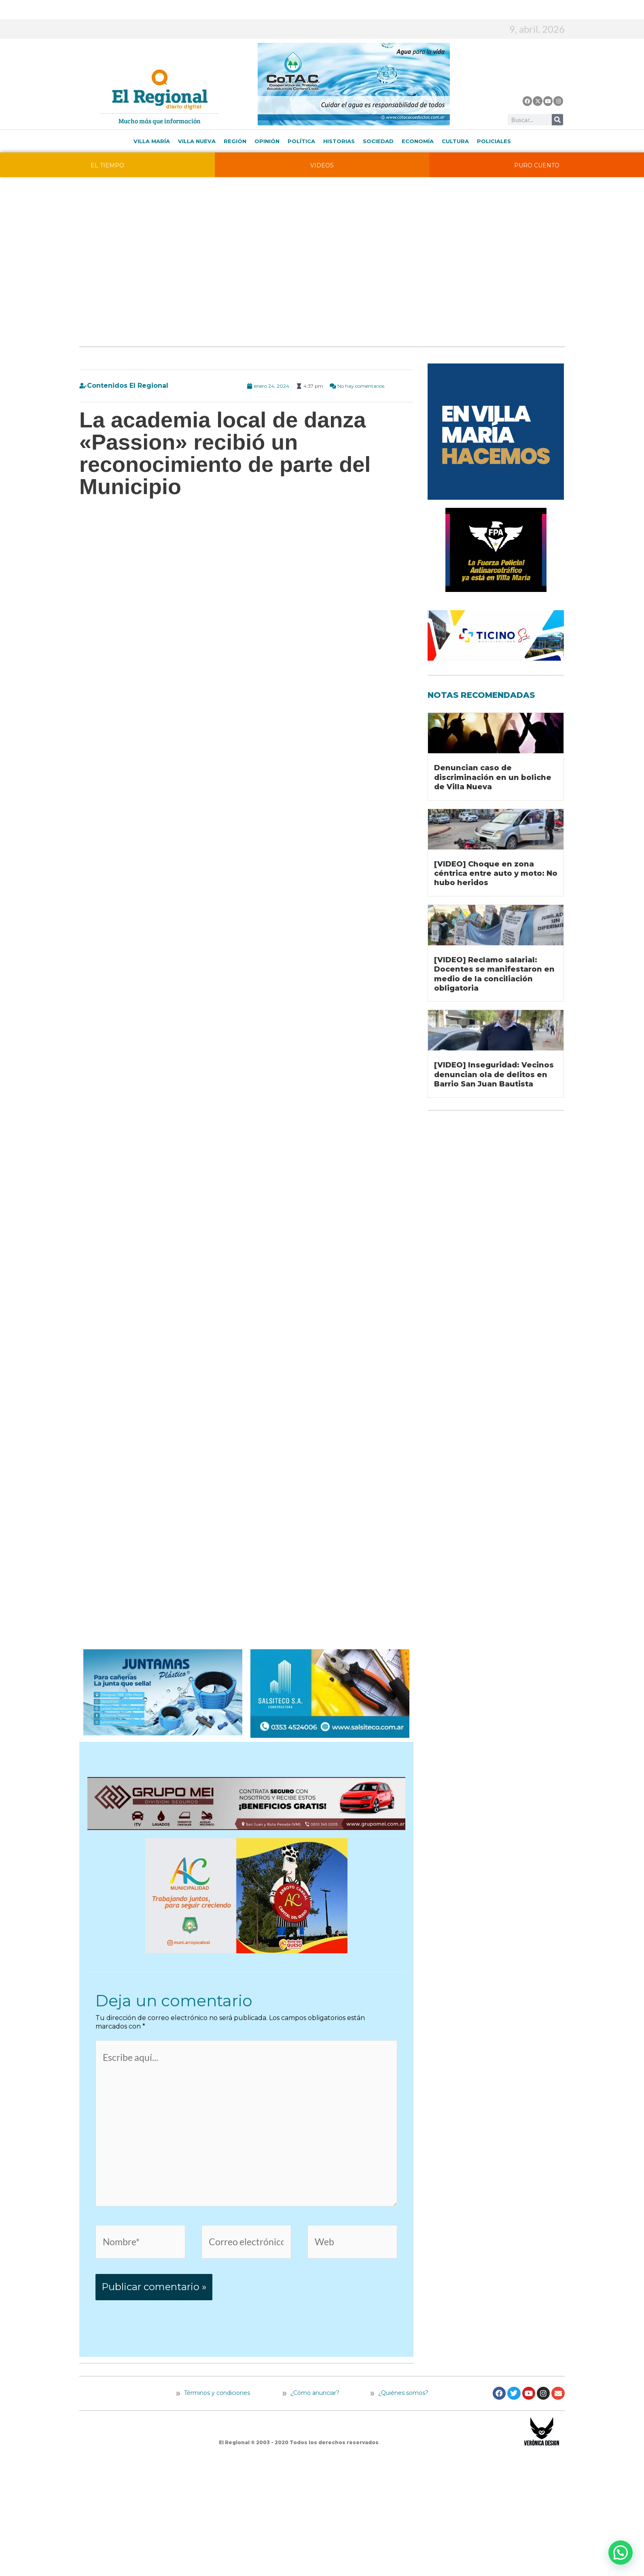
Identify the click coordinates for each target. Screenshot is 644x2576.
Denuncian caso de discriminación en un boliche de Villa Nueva (492, 777)
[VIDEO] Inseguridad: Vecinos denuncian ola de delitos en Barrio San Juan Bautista (494, 1074)
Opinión (267, 141)
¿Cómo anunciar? (314, 2399)
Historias (339, 141)
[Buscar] (557, 119)
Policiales (494, 141)
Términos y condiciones (216, 2399)
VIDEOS (322, 165)
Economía (418, 141)
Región (235, 141)
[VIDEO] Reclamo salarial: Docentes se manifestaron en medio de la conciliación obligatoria (494, 974)
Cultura (455, 141)
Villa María (151, 141)
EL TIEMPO (107, 165)
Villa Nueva (197, 141)
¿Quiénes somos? (399, 2399)
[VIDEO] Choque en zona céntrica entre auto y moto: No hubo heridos (495, 874)
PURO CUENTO (536, 165)
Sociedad (378, 141)
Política (301, 141)
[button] (620, 2552)
